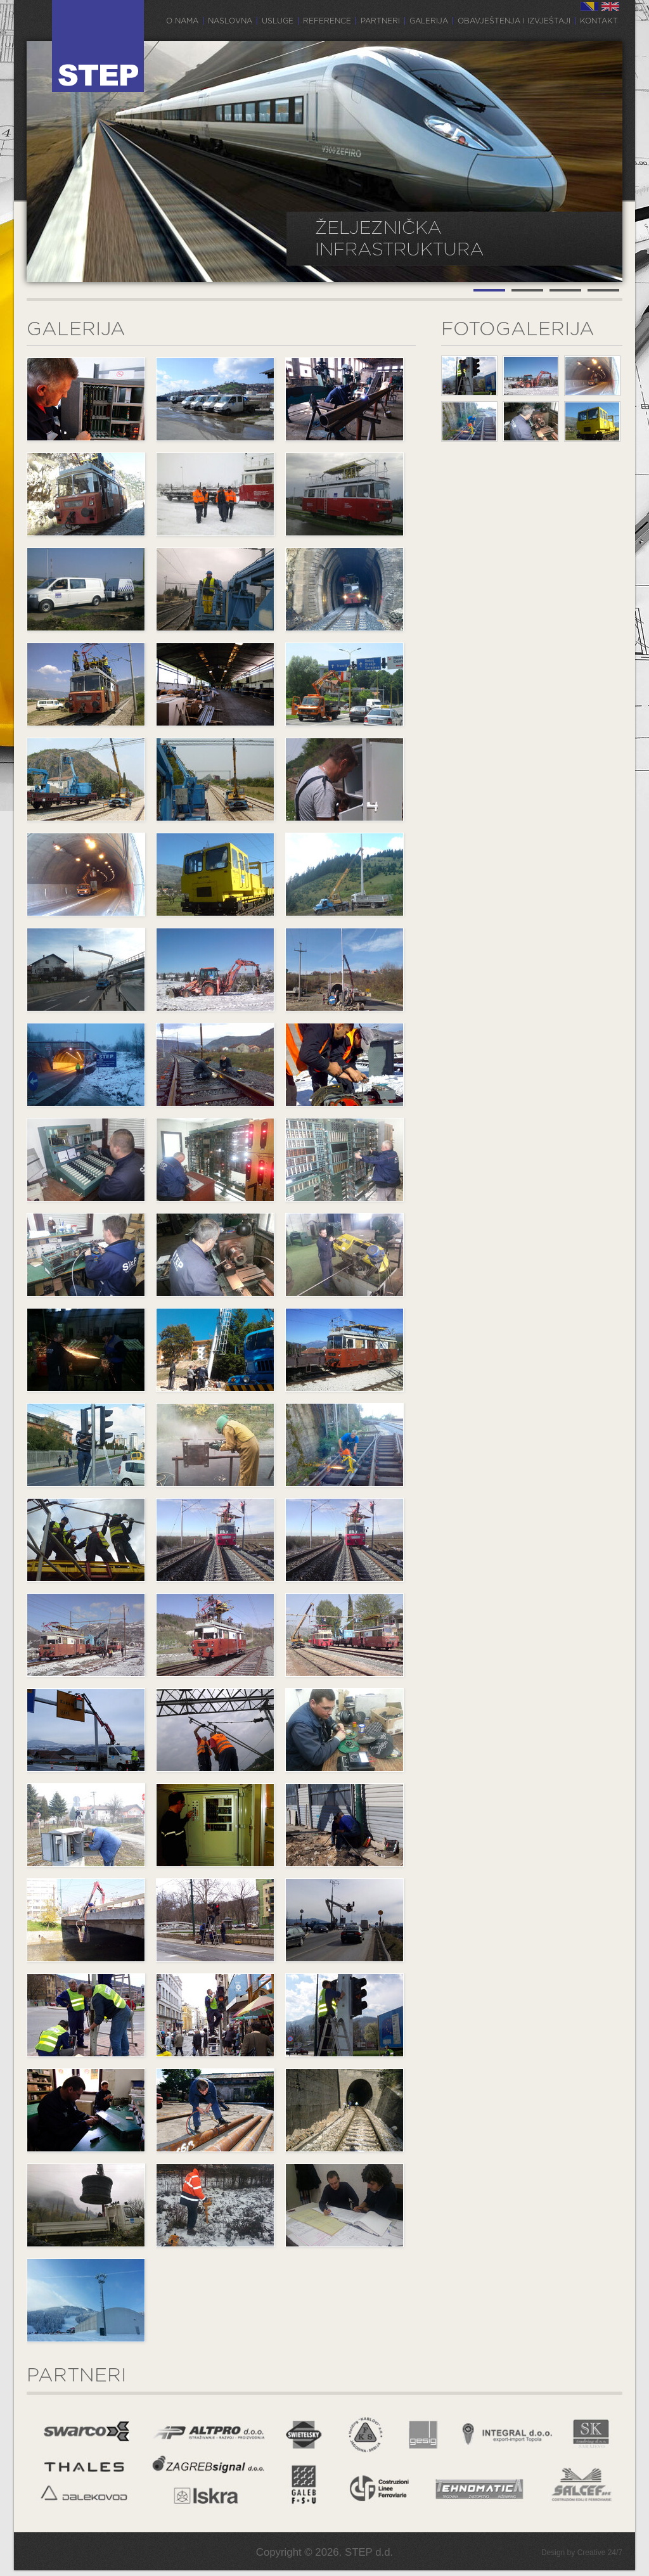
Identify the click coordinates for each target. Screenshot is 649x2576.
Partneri (380, 21)
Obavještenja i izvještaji (514, 21)
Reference (327, 21)
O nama (182, 21)
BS (589, 6)
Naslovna (230, 21)
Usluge (277, 21)
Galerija (428, 21)
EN (610, 6)
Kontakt (599, 21)
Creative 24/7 (599, 2552)
